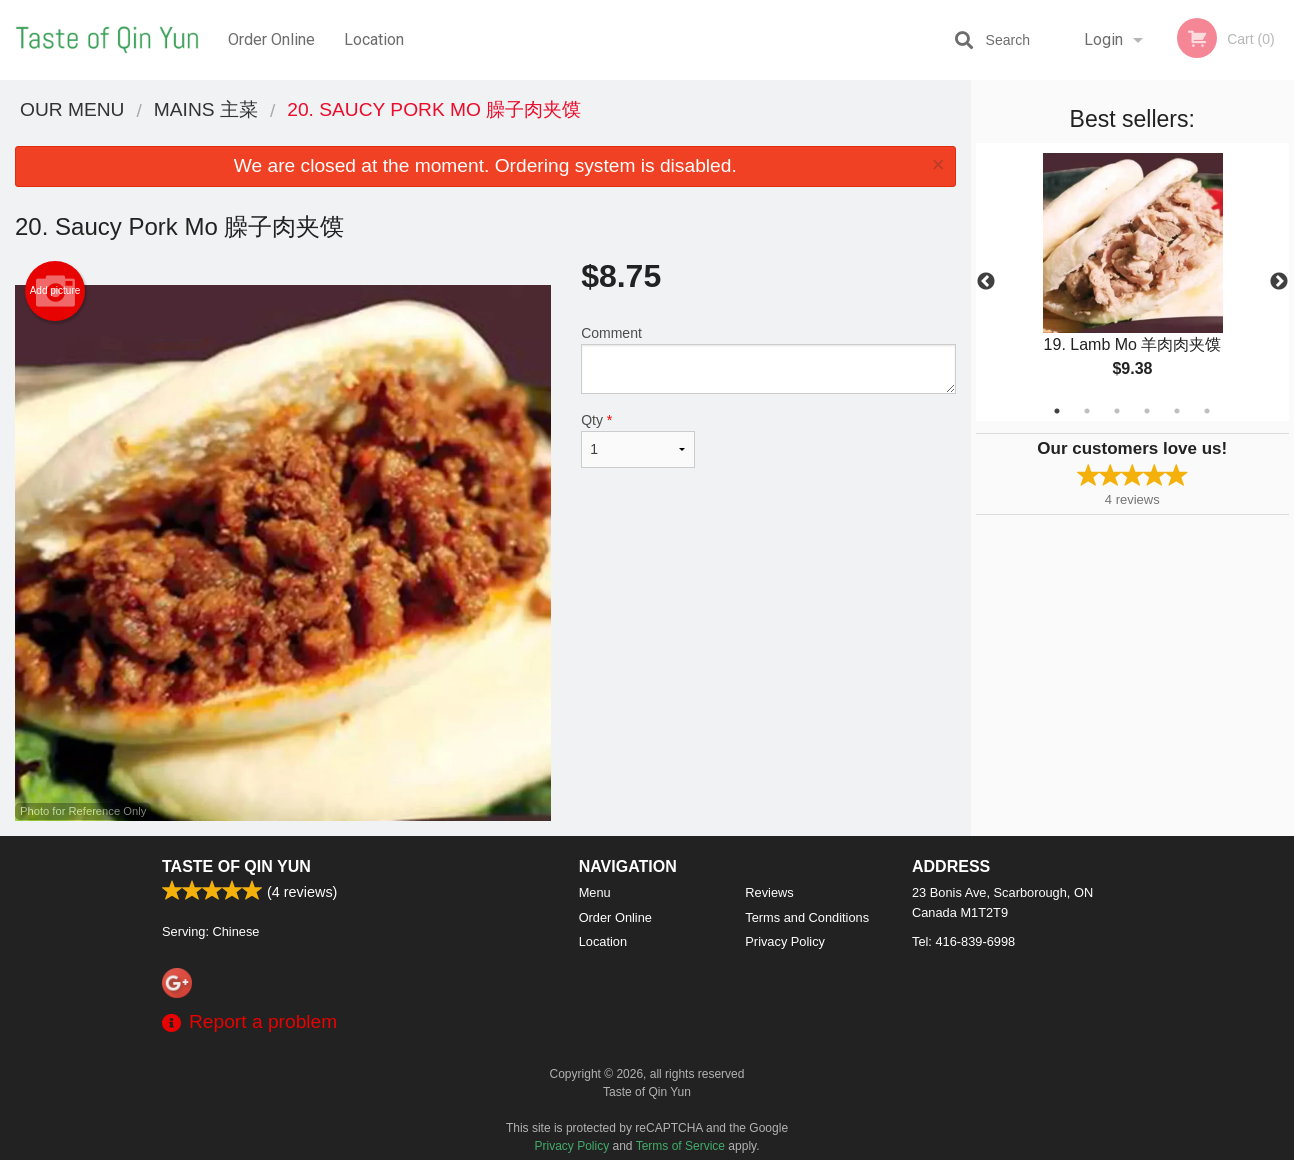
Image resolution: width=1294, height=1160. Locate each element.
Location (374, 39)
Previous (986, 282)
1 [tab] (1057, 411)
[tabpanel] (1133, 282)
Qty (638, 440)
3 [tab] (1117, 411)
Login (1103, 39)
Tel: (963, 941)
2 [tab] (1087, 411)
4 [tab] (1147, 411)
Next (1279, 282)
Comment (768, 359)
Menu (595, 892)
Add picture (55, 291)
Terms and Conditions (807, 917)
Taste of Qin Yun (236, 866)
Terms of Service (680, 1146)
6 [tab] (1207, 411)
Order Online (271, 39)
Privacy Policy (785, 941)
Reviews (769, 892)
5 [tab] (1177, 411)
